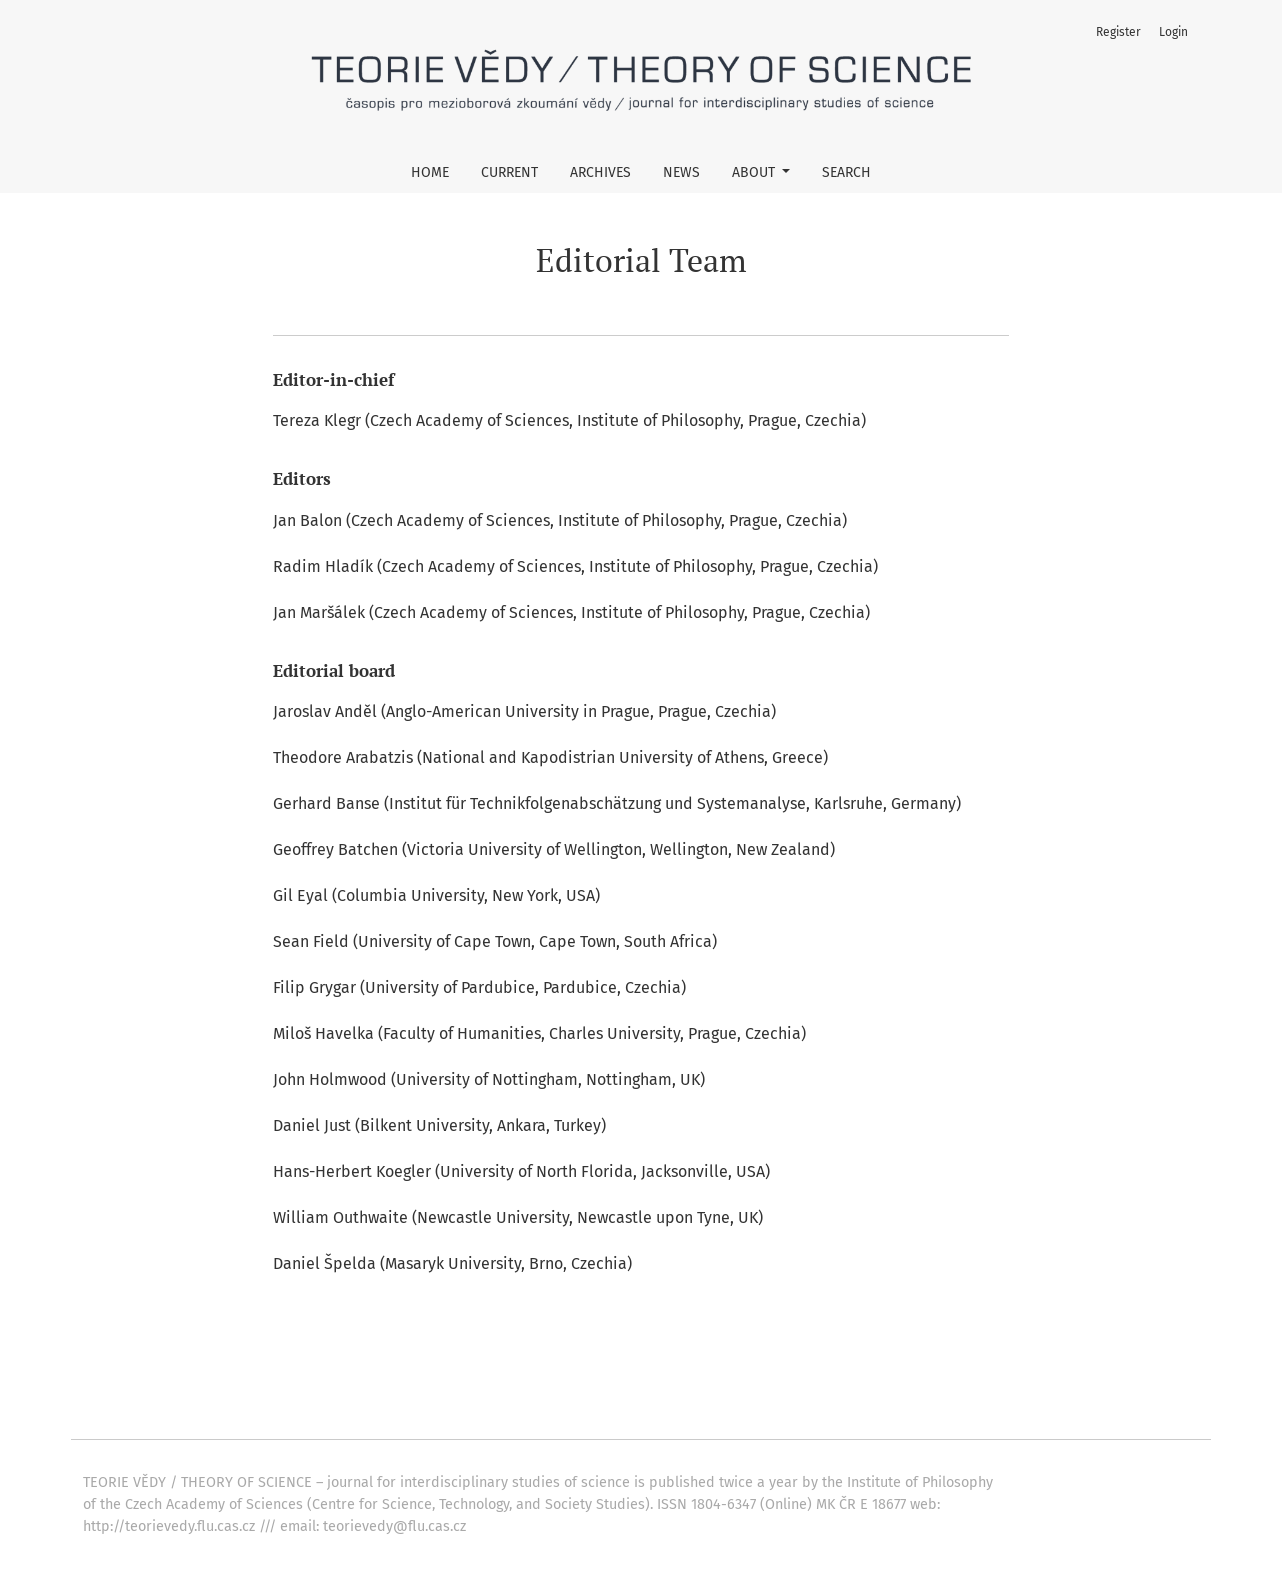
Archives (600, 172)
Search (846, 172)
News (681, 172)
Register (1118, 32)
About (755, 172)
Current (509, 172)
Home (430, 172)
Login (1173, 32)
